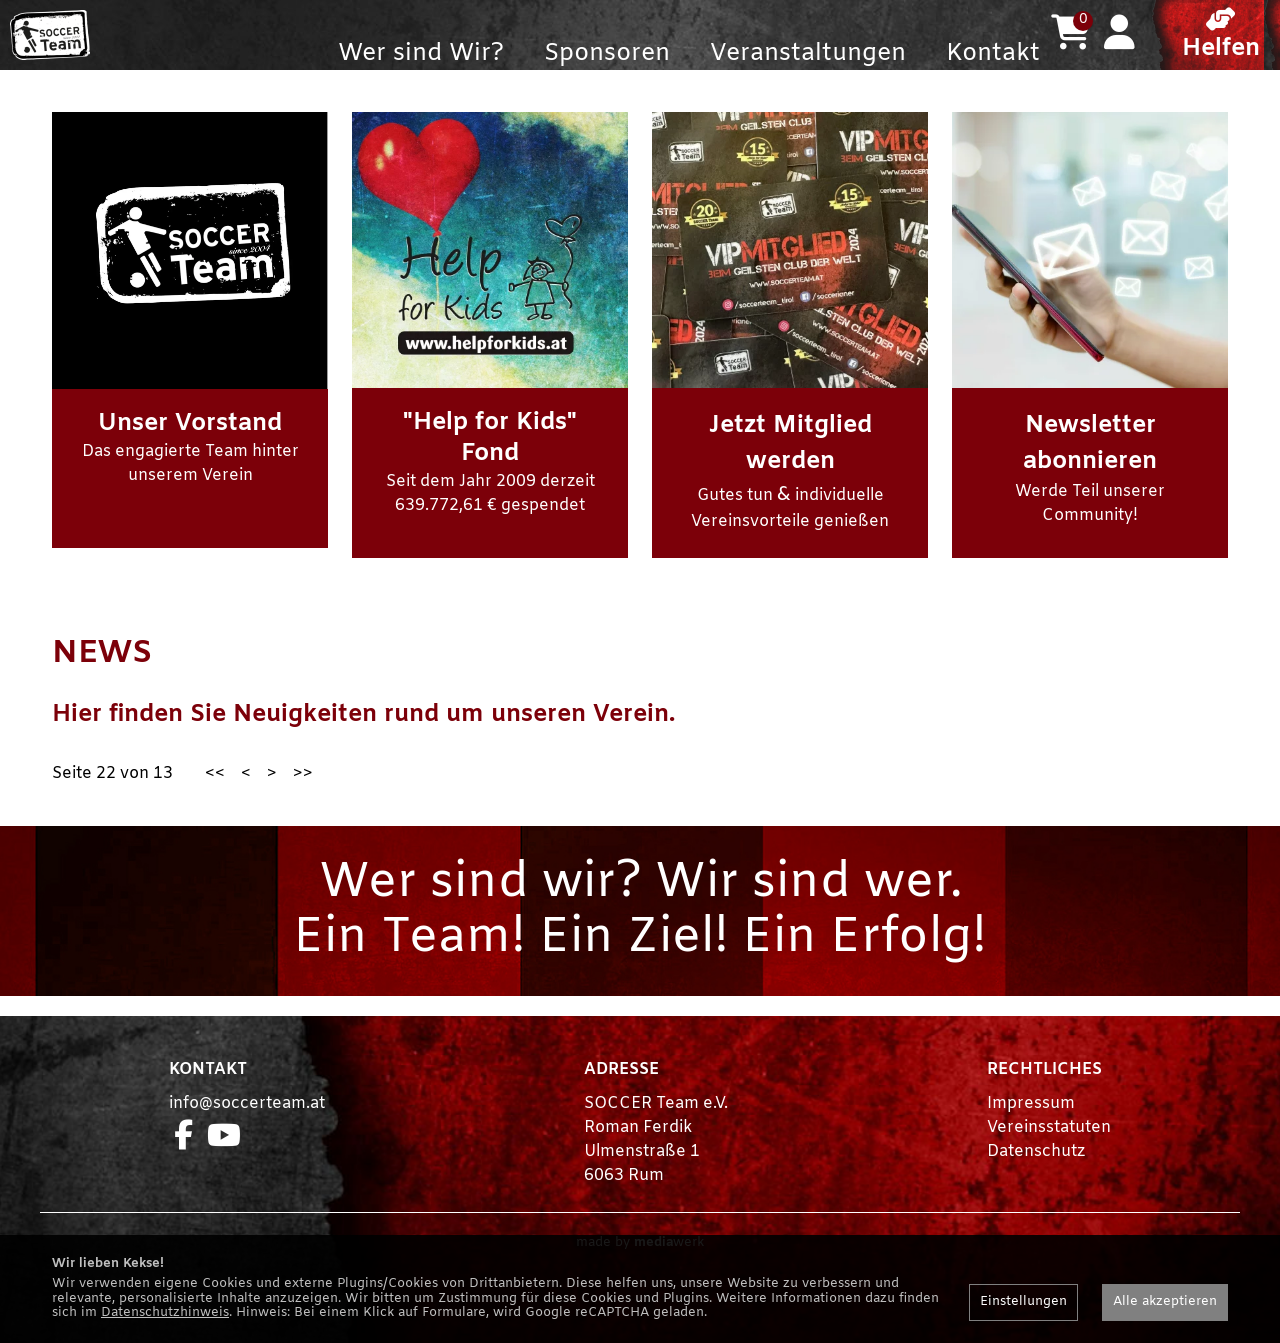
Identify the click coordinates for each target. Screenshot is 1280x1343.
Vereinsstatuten (1049, 1167)
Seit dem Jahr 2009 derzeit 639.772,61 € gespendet (490, 501)
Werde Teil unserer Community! (1090, 508)
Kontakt (993, 54)
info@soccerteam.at (247, 1143)
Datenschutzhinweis (165, 1312)
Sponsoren (607, 54)
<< (215, 813)
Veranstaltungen (808, 54)
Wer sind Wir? (421, 54)
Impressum (1031, 1143)
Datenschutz (1036, 1191)
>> (303, 813)
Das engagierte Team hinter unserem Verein (190, 487)
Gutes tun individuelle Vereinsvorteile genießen (790, 511)
